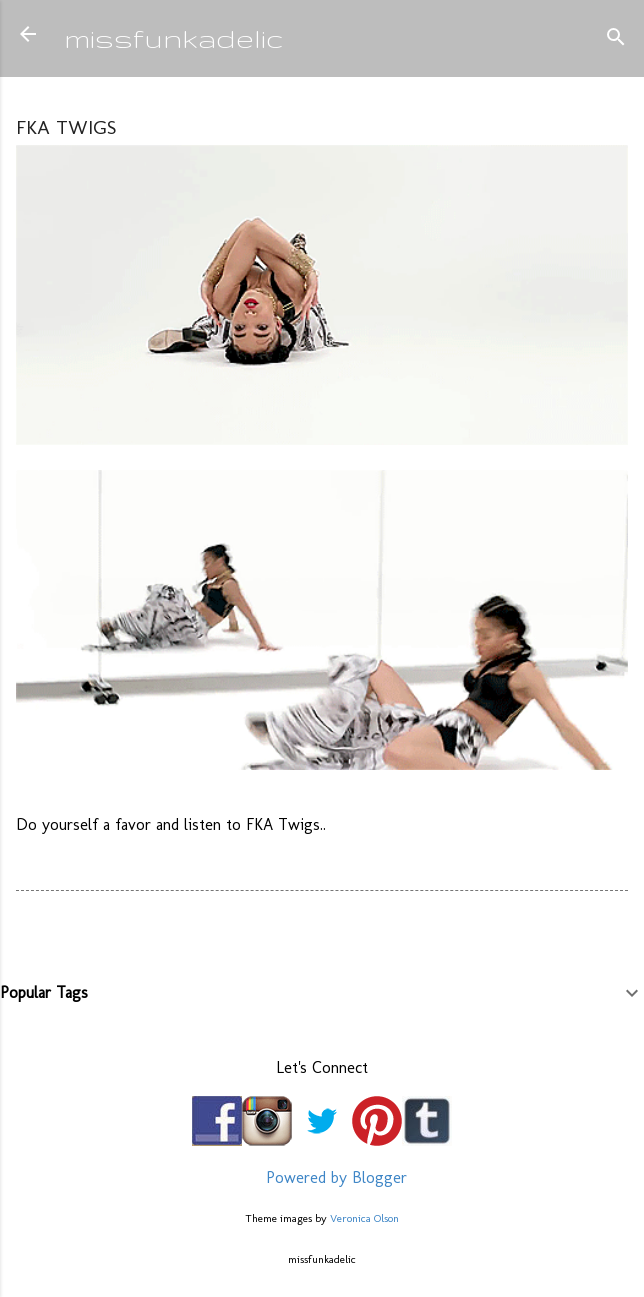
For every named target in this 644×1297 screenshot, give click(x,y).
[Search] (616, 40)
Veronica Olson (364, 1218)
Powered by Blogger (322, 1177)
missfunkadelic (174, 37)
